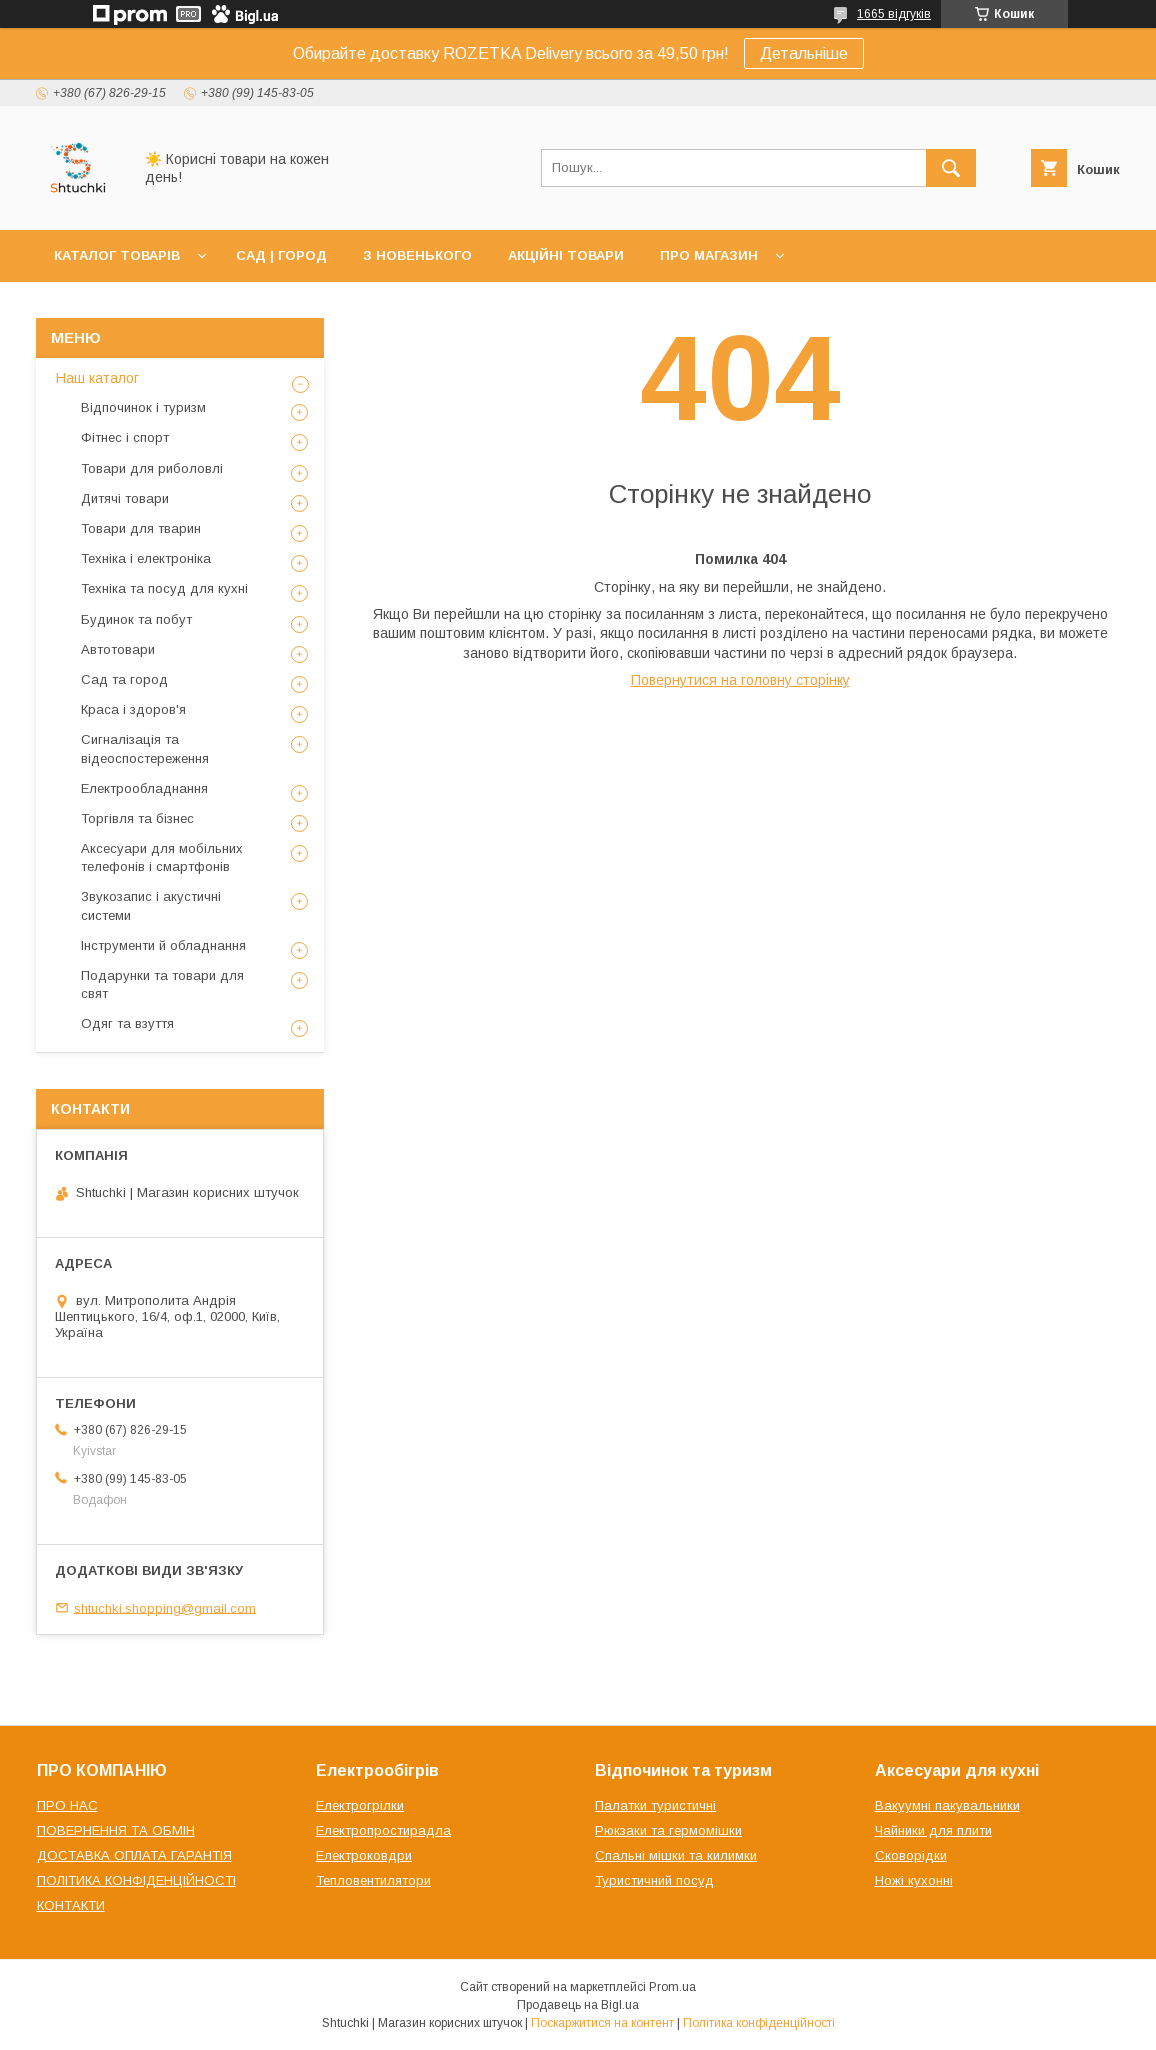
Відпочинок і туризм (143, 407)
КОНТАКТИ (71, 1905)
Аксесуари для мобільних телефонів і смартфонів (162, 857)
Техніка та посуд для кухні (164, 588)
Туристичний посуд (654, 1880)
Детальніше (804, 53)
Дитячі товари (125, 498)
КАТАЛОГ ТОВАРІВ (117, 255)
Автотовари (118, 649)
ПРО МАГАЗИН (709, 255)
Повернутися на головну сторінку (740, 680)
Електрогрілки (360, 1805)
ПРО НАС (67, 1805)
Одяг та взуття (127, 1023)
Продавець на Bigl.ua (578, 2005)
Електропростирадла (383, 1830)
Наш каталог (97, 378)
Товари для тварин (141, 528)
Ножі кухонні (914, 1880)
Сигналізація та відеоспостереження (145, 748)
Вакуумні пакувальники (947, 1805)
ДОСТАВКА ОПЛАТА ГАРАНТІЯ (134, 1855)
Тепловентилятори (373, 1880)
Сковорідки (911, 1855)
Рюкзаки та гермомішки (668, 1830)
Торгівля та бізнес (137, 818)
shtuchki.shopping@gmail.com (165, 1607)
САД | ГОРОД (281, 255)
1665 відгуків (894, 14)
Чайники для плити (933, 1830)
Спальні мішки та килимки (676, 1855)
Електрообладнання (144, 788)
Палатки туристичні (655, 1805)
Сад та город (124, 679)
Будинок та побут (136, 619)
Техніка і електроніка (146, 558)
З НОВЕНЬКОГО (417, 255)
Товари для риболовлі (152, 468)
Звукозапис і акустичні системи (151, 905)
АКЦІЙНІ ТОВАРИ (566, 255)
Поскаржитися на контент (602, 2023)
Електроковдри (364, 1855)
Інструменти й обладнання (163, 945)
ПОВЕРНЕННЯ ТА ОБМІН (116, 1830)
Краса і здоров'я (133, 709)
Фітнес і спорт (125, 437)
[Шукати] (951, 168)
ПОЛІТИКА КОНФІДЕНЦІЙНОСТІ (136, 1880)
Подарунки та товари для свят (162, 984)
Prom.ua (672, 1987)
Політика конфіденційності (759, 2023)
